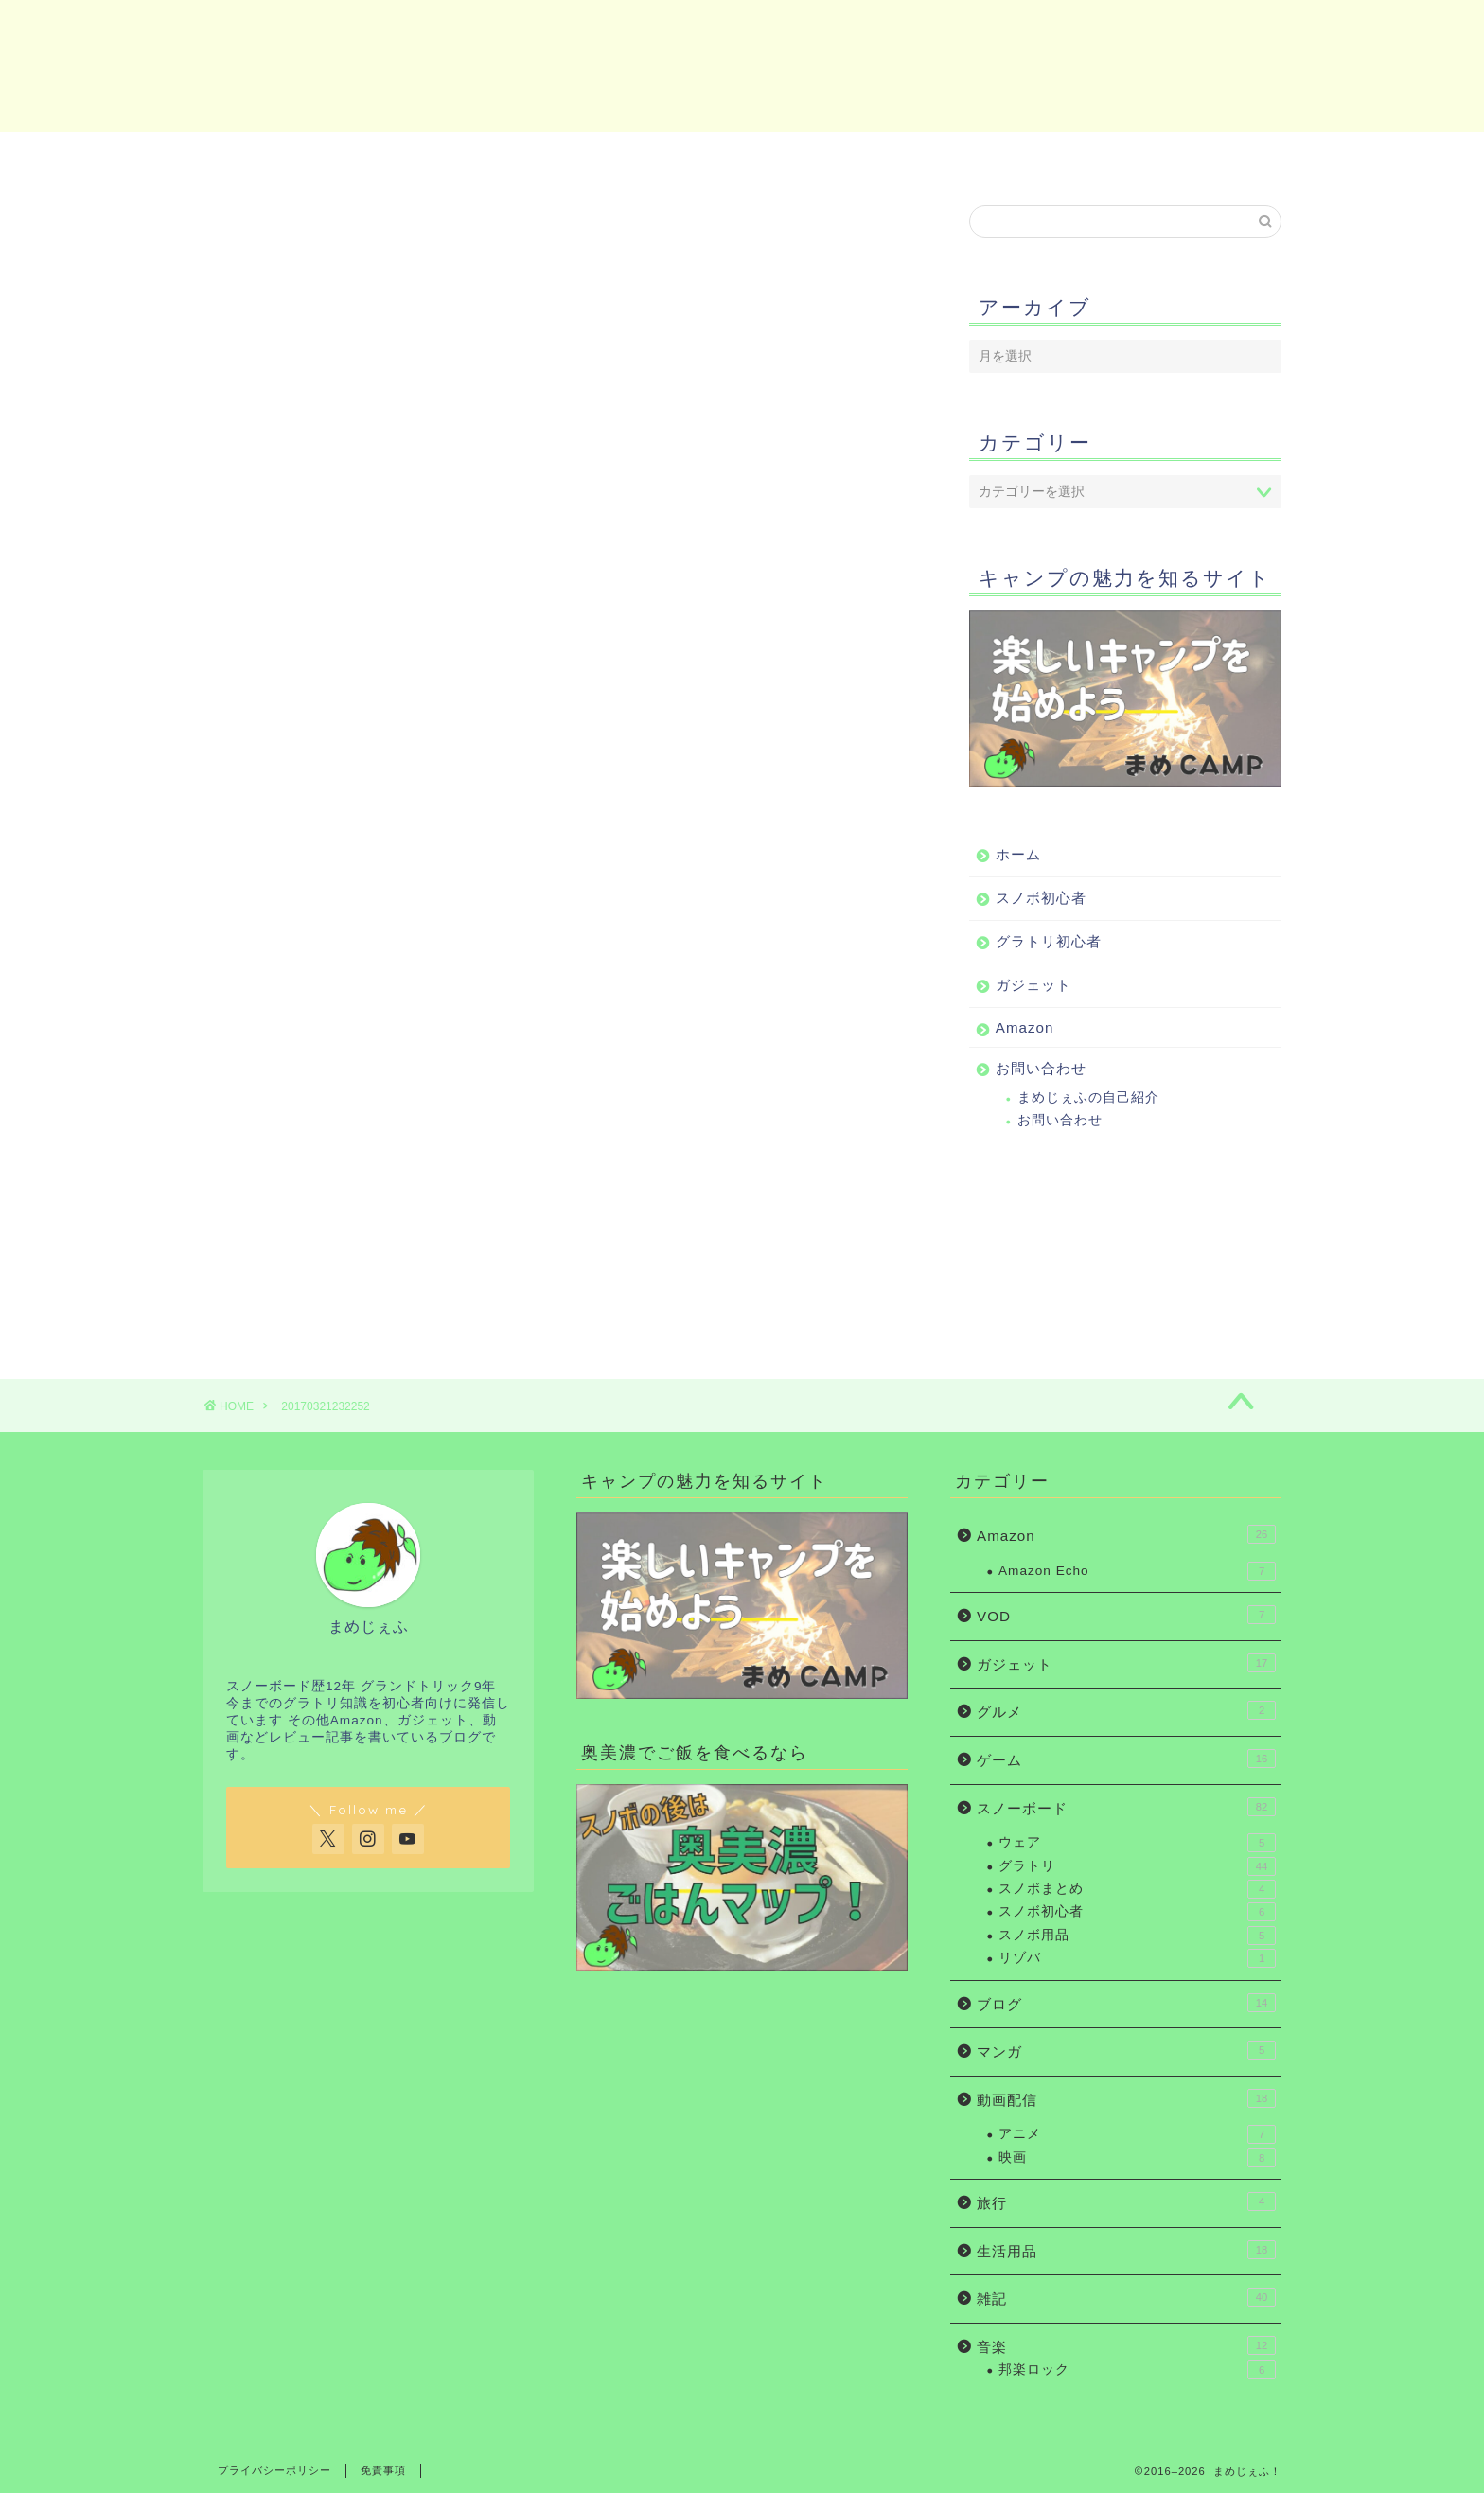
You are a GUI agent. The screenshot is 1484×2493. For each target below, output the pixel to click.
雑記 (1126, 2297)
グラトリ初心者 (646, 156)
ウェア (1137, 1842)
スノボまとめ (1137, 1889)
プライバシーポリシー (274, 2470)
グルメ (1126, 1710)
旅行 (1126, 2201)
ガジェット (823, 156)
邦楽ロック (1137, 2369)
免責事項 (383, 2470)
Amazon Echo (1137, 1571)
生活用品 (1126, 2249)
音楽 (1126, 2345)
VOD (1126, 1614)
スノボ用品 (1137, 1935)
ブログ (1126, 2002)
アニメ (1137, 2134)
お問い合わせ (1192, 156)
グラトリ (1137, 1866)
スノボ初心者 (468, 156)
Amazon (1007, 156)
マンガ (1126, 2050)
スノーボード (1126, 1806)
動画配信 (1126, 2098)
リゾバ (1137, 1958)
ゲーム (1126, 1758)
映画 (1137, 2157)
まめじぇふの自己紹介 (1088, 1097)
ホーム (291, 156)
